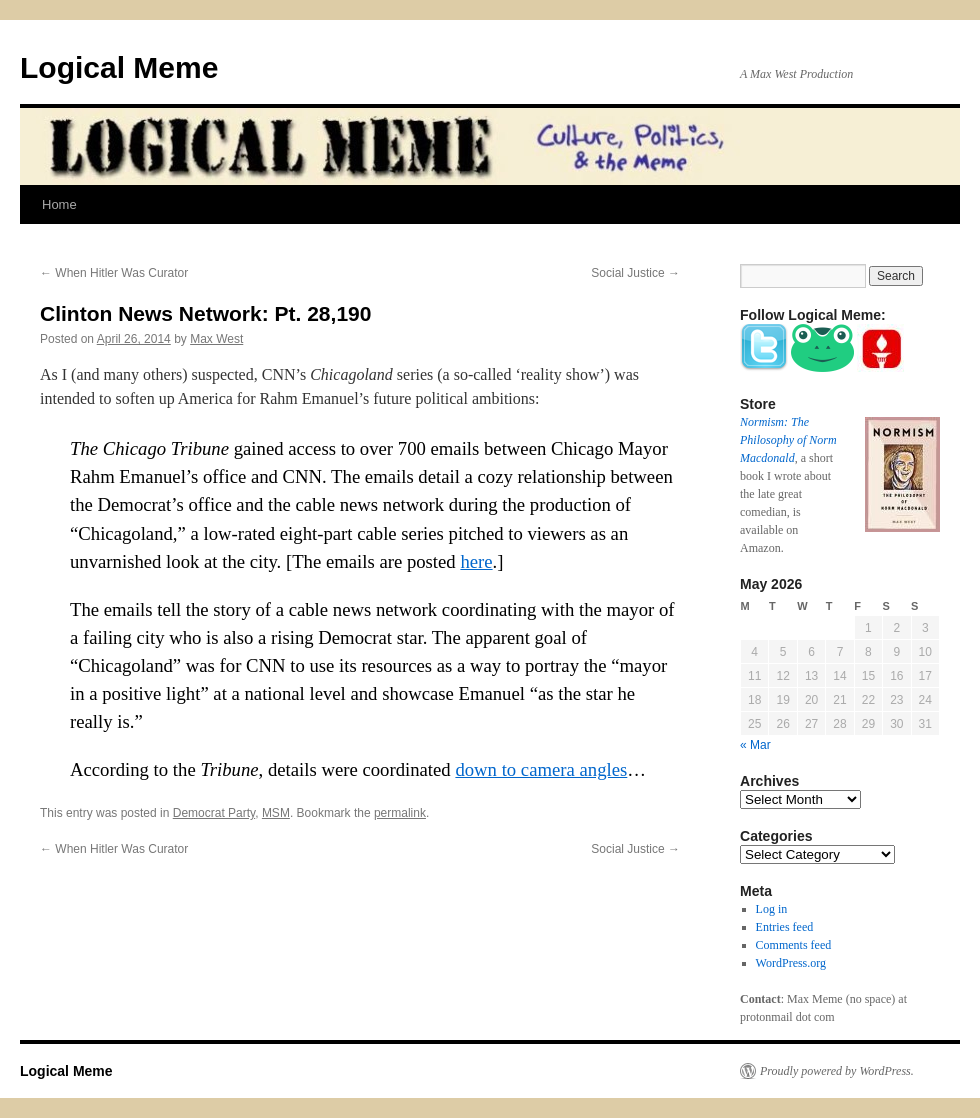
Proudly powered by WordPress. (837, 1071)
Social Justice (635, 273)
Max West (216, 339)
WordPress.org (791, 963)
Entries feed (785, 927)
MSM (276, 813)
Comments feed (794, 945)
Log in (772, 909)
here (476, 561)
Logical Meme (119, 67)
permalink (400, 813)
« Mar (755, 745)
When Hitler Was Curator (114, 273)
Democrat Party (214, 813)
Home (59, 204)
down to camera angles (541, 769)
